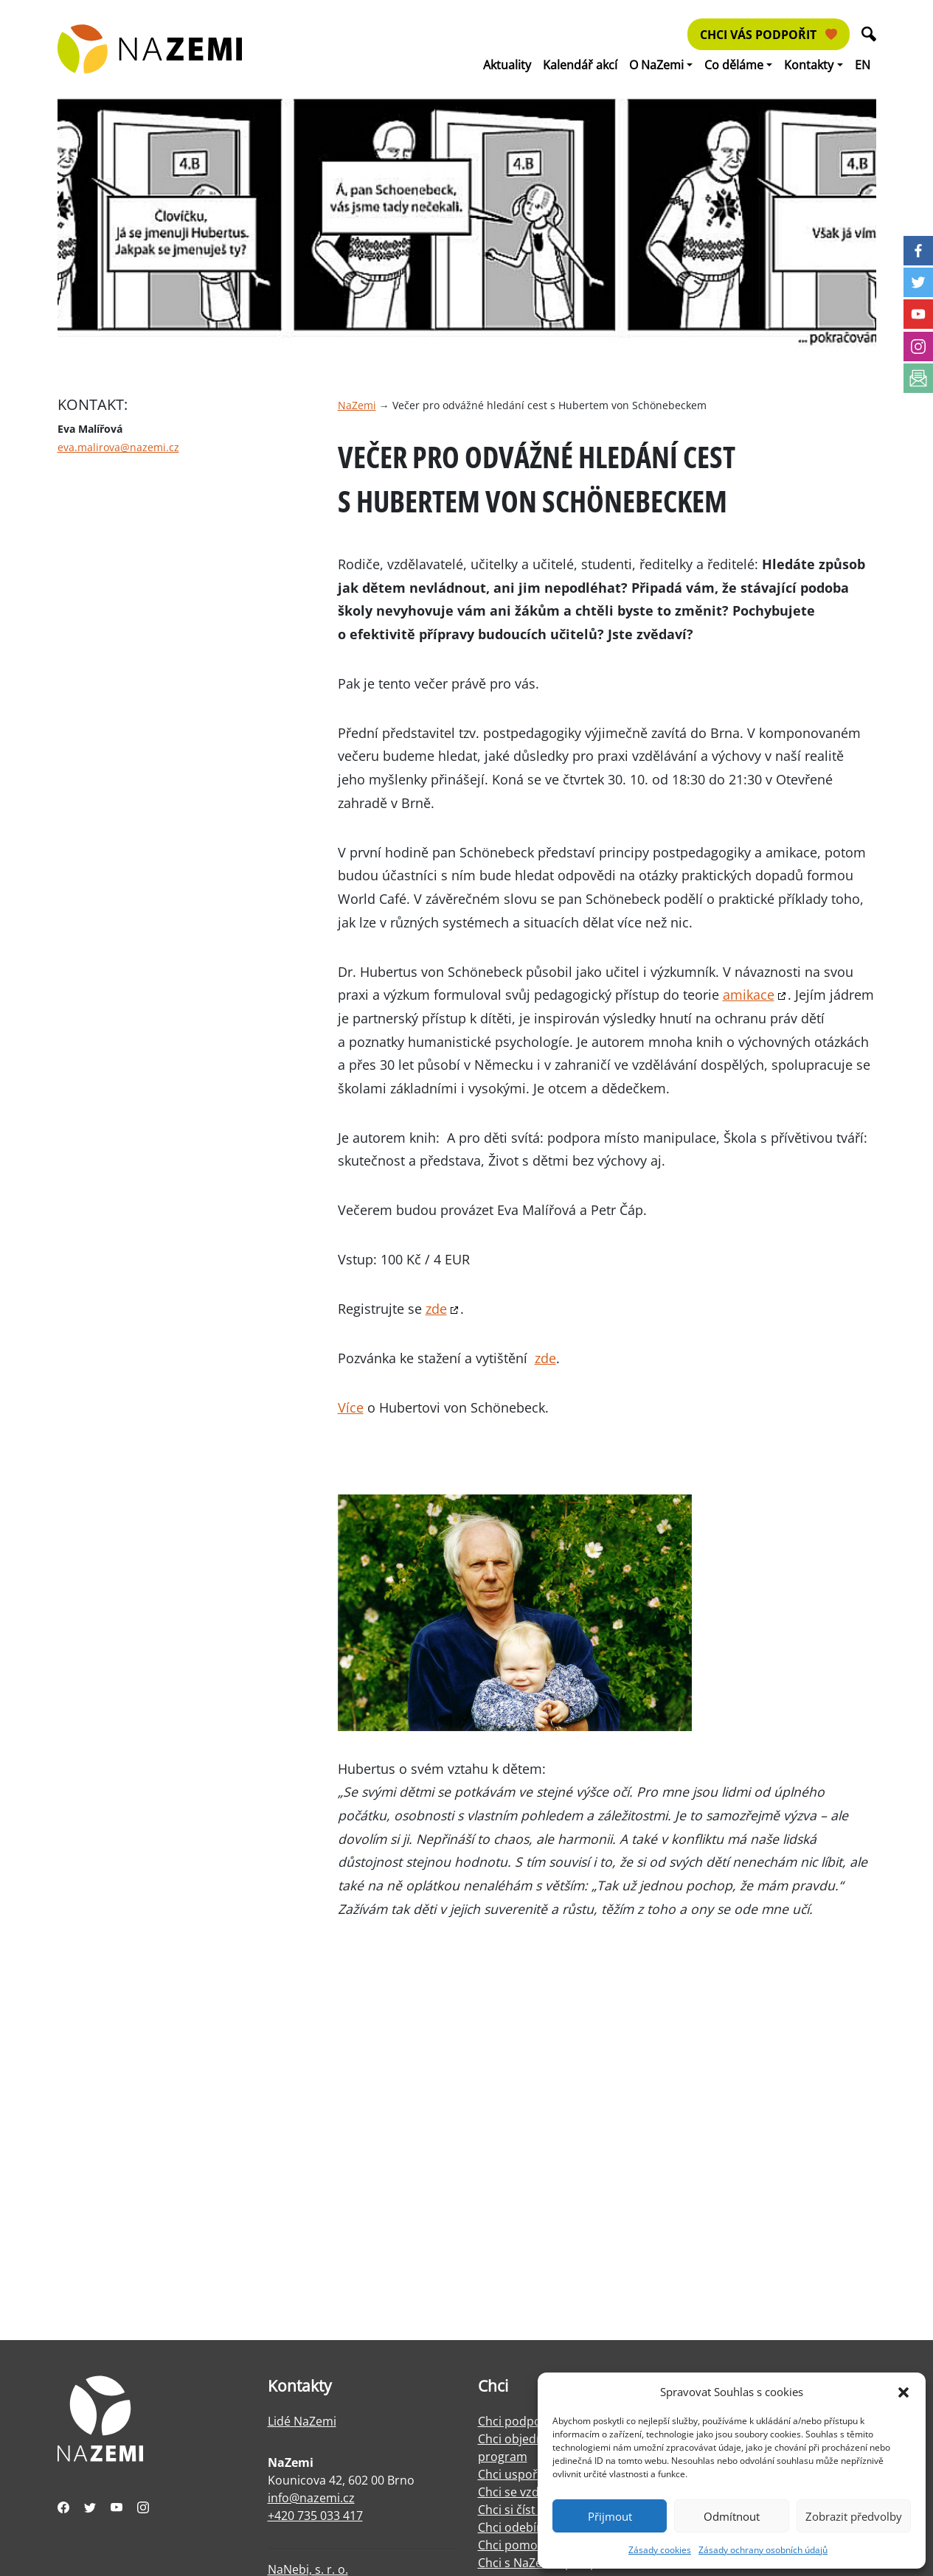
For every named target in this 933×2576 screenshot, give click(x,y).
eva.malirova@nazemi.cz (118, 447)
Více (351, 1407)
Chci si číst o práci (527, 2510)
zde (436, 1308)
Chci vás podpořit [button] (768, 35)
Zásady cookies (659, 2550)
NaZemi (357, 405)
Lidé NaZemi (302, 2421)
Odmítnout (732, 2516)
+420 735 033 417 (315, 2515)
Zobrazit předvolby (853, 2516)
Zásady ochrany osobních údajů (763, 2550)
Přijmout (610, 2516)
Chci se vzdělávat (525, 2492)
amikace (748, 994)
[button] (903, 2391)
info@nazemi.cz (311, 2498)
